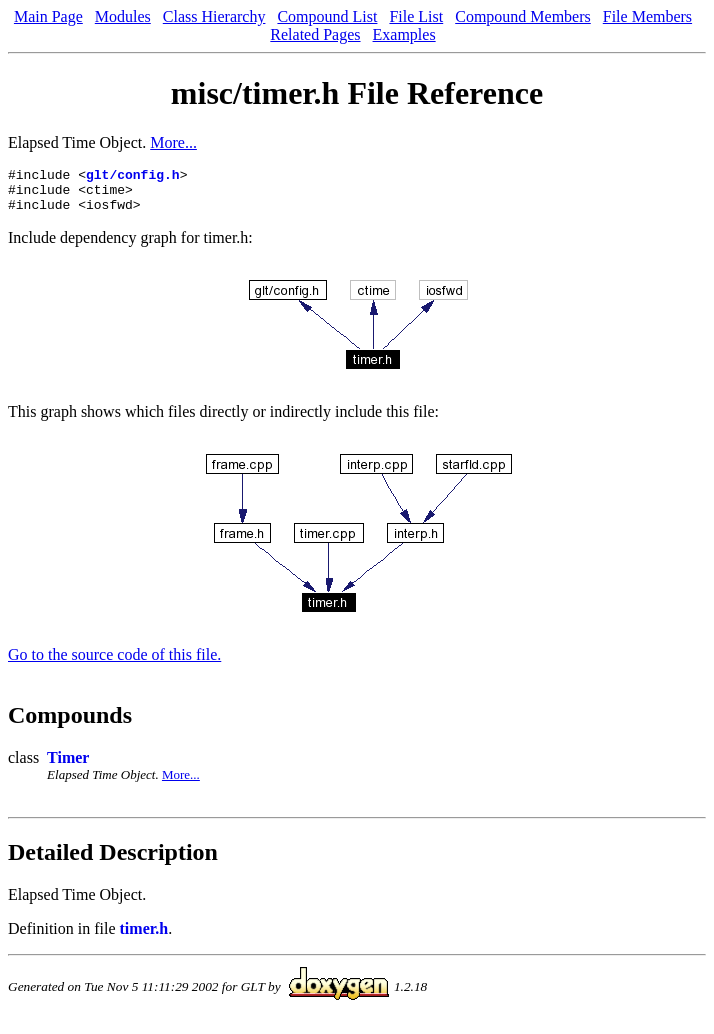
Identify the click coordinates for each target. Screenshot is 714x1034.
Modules (123, 16)
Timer (68, 766)
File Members (647, 16)
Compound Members (523, 16)
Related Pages (315, 34)
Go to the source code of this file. (114, 663)
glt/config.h (133, 177)
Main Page (48, 16)
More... (173, 142)
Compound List (327, 16)
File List (416, 16)
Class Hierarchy (214, 16)
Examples (404, 34)
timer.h (144, 937)
